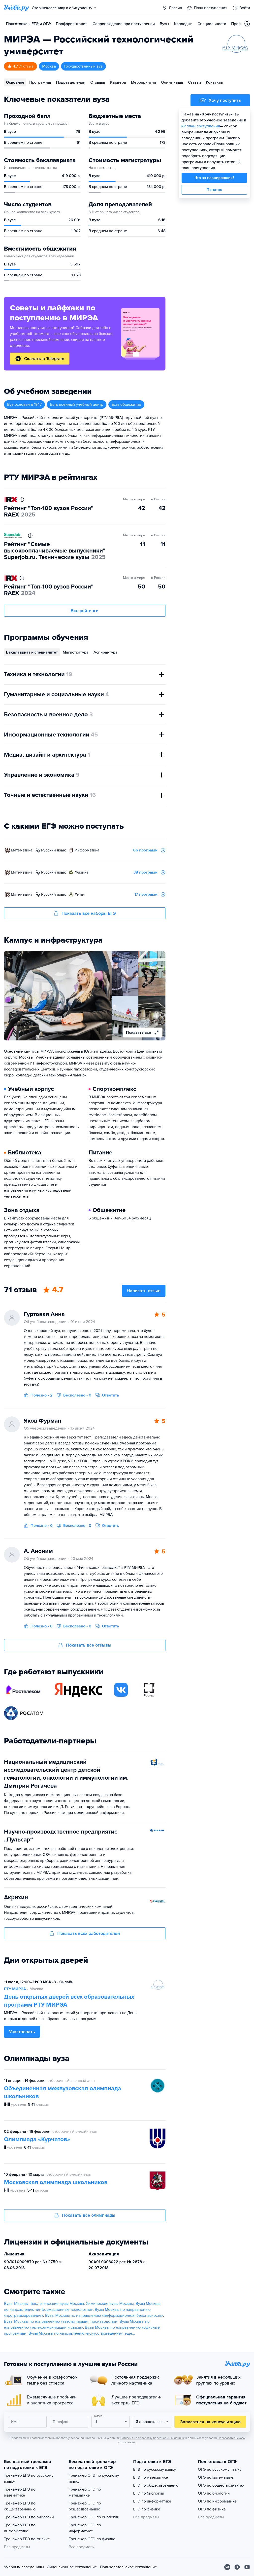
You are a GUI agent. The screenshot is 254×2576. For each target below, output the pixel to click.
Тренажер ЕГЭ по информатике (19, 2528)
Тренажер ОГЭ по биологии (94, 2517)
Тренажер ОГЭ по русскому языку (94, 2478)
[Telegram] (237, 2567)
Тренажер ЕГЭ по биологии (29, 2517)
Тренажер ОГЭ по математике (85, 2492)
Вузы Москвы (16, 2303)
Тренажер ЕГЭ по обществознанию (19, 2506)
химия (81, 894)
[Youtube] (247, 2567)
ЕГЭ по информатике (152, 2501)
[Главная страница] (16, 8)
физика (81, 872)
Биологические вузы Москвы (57, 2303)
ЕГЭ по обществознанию (155, 2485)
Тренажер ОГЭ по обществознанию (85, 2506)
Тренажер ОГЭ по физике (92, 2539)
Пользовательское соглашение (128, 2567)
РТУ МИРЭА (15, 1989)
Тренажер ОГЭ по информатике (85, 2528)
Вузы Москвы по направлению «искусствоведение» (76, 2333)
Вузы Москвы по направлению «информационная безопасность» (104, 2315)
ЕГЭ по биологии (148, 2493)
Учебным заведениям (24, 2567)
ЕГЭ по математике (150, 2477)
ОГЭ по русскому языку (219, 2469)
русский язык (53, 850)
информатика (87, 850)
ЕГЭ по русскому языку (154, 2469)
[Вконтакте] (227, 2567)
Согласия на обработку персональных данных (152, 2438)
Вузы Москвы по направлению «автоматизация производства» (61, 2321)
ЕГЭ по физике (146, 2509)
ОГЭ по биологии (214, 2493)
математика (21, 850)
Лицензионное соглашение (72, 2567)
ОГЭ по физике (212, 2509)
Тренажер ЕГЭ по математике (19, 2492)
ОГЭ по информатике (217, 2501)
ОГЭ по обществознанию (221, 2485)
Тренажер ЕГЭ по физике (27, 2539)
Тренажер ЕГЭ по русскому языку (29, 2478)
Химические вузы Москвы (110, 2303)
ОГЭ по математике (215, 2477)
